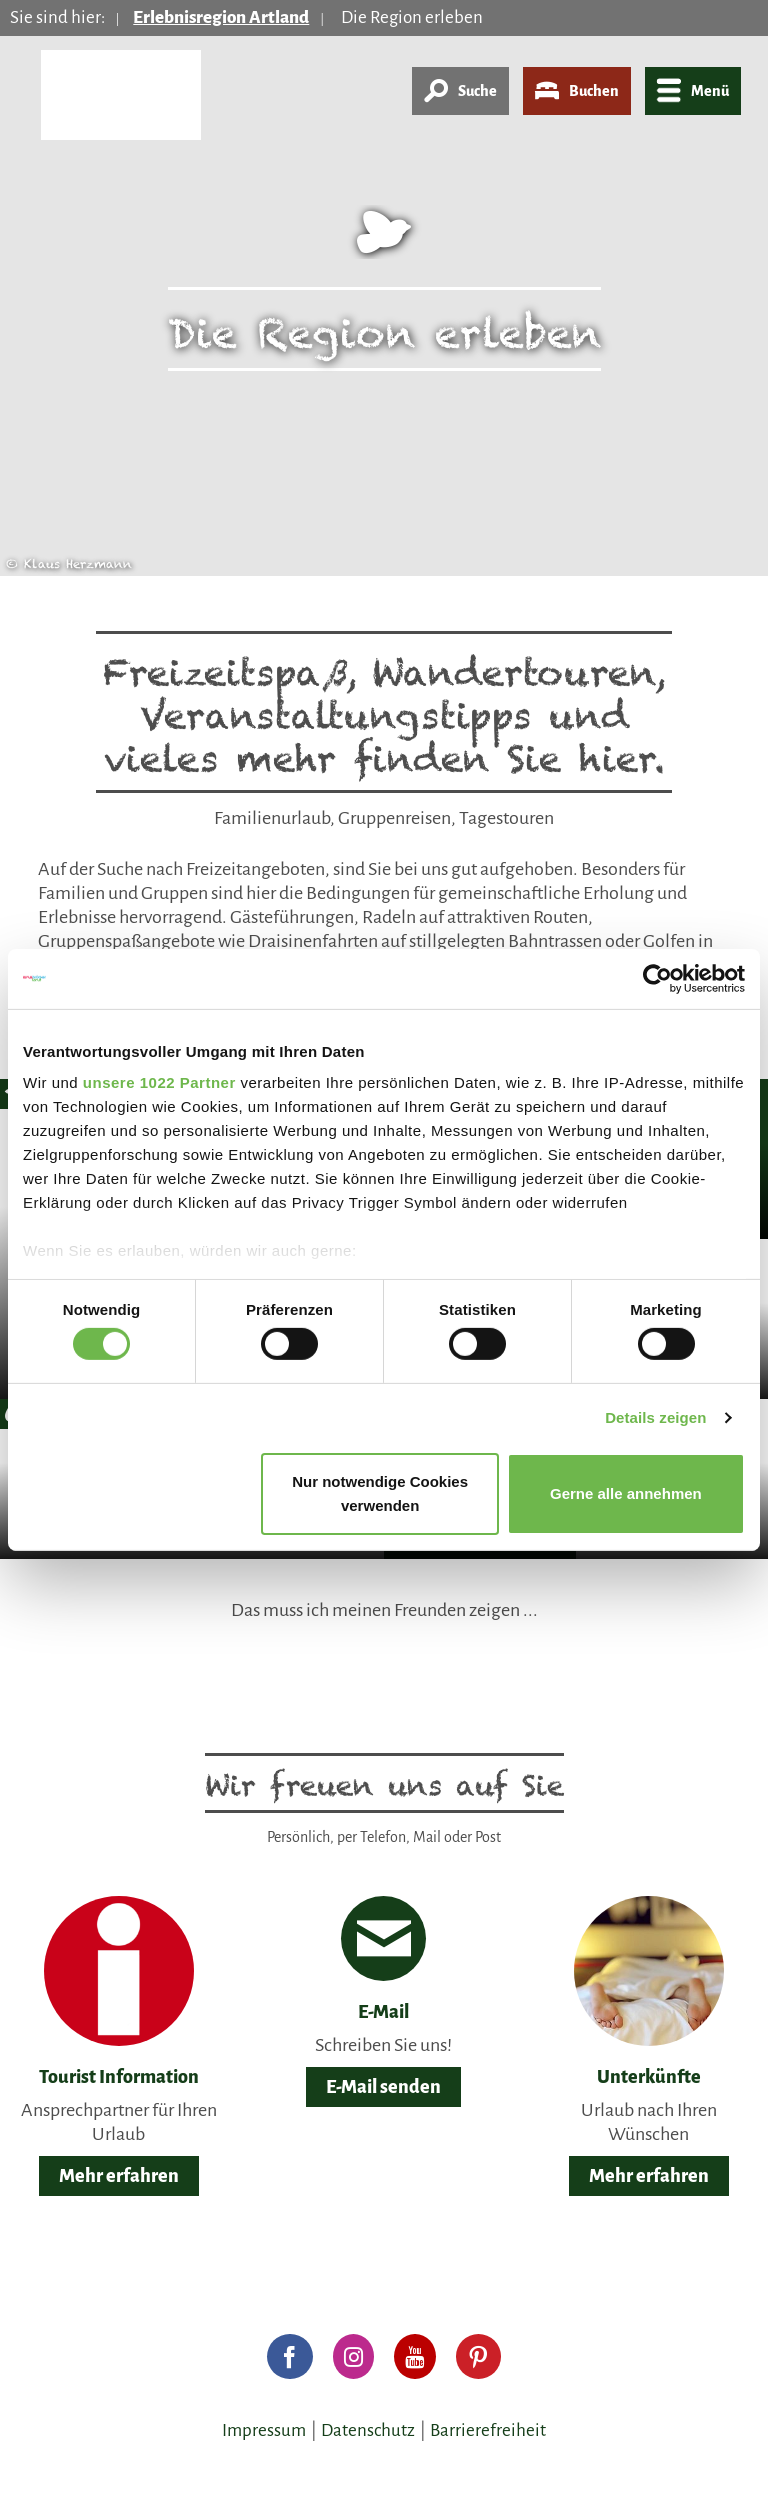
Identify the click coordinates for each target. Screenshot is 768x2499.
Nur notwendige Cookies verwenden (380, 1493)
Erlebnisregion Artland (221, 17)
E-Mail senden (383, 2087)
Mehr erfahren (119, 2176)
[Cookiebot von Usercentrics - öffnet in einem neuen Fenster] (657, 978)
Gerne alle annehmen (626, 1493)
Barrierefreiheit (488, 2430)
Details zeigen (655, 1417)
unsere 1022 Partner (159, 1082)
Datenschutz (368, 2430)
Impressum (264, 2430)
